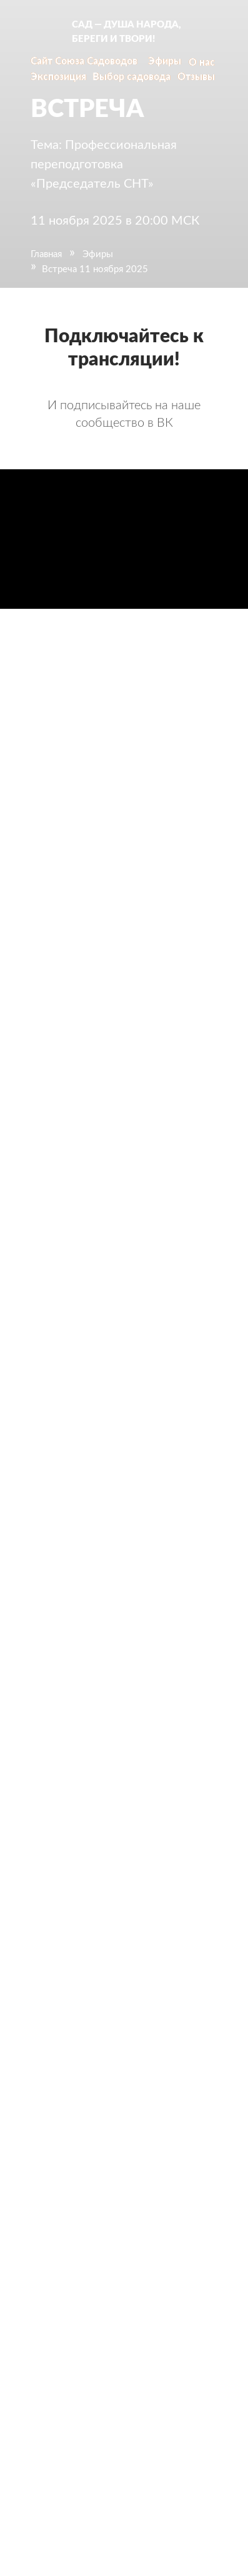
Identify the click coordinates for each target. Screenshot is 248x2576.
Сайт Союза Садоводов (84, 61)
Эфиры (97, 254)
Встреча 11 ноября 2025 (95, 269)
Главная (46, 254)
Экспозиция (58, 77)
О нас (202, 63)
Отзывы (196, 77)
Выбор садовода (131, 77)
